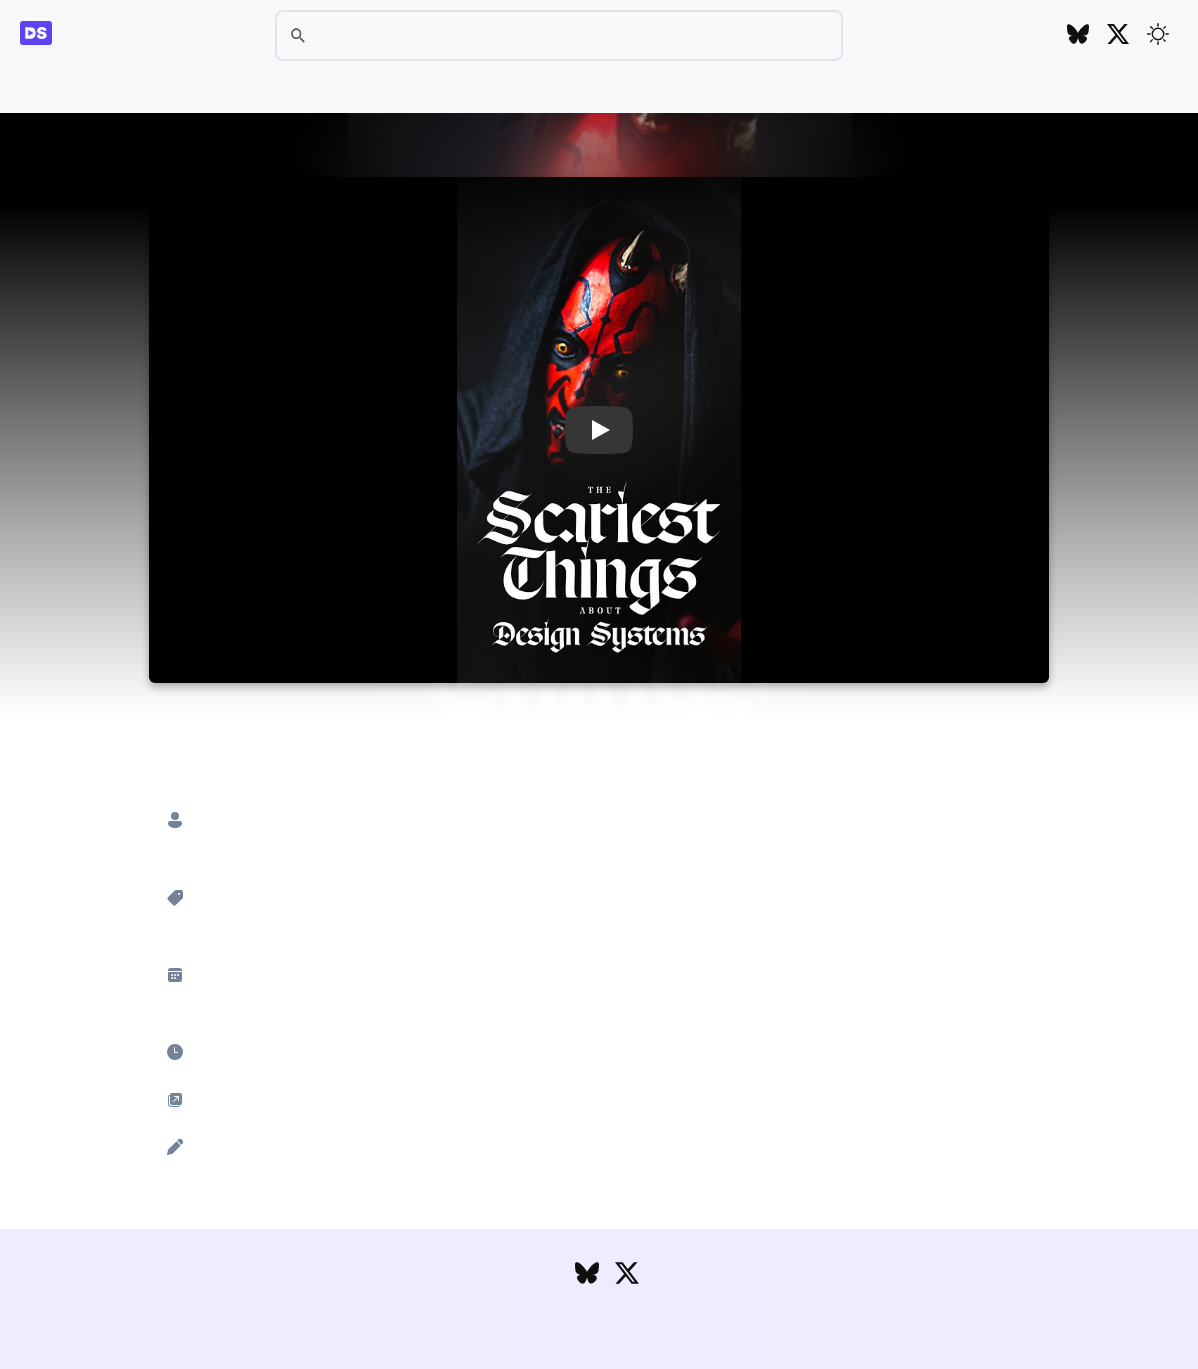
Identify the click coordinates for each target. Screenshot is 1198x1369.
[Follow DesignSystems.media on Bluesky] (1078, 35)
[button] (599, 430)
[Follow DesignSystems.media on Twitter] (1118, 35)
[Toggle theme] (1158, 34)
